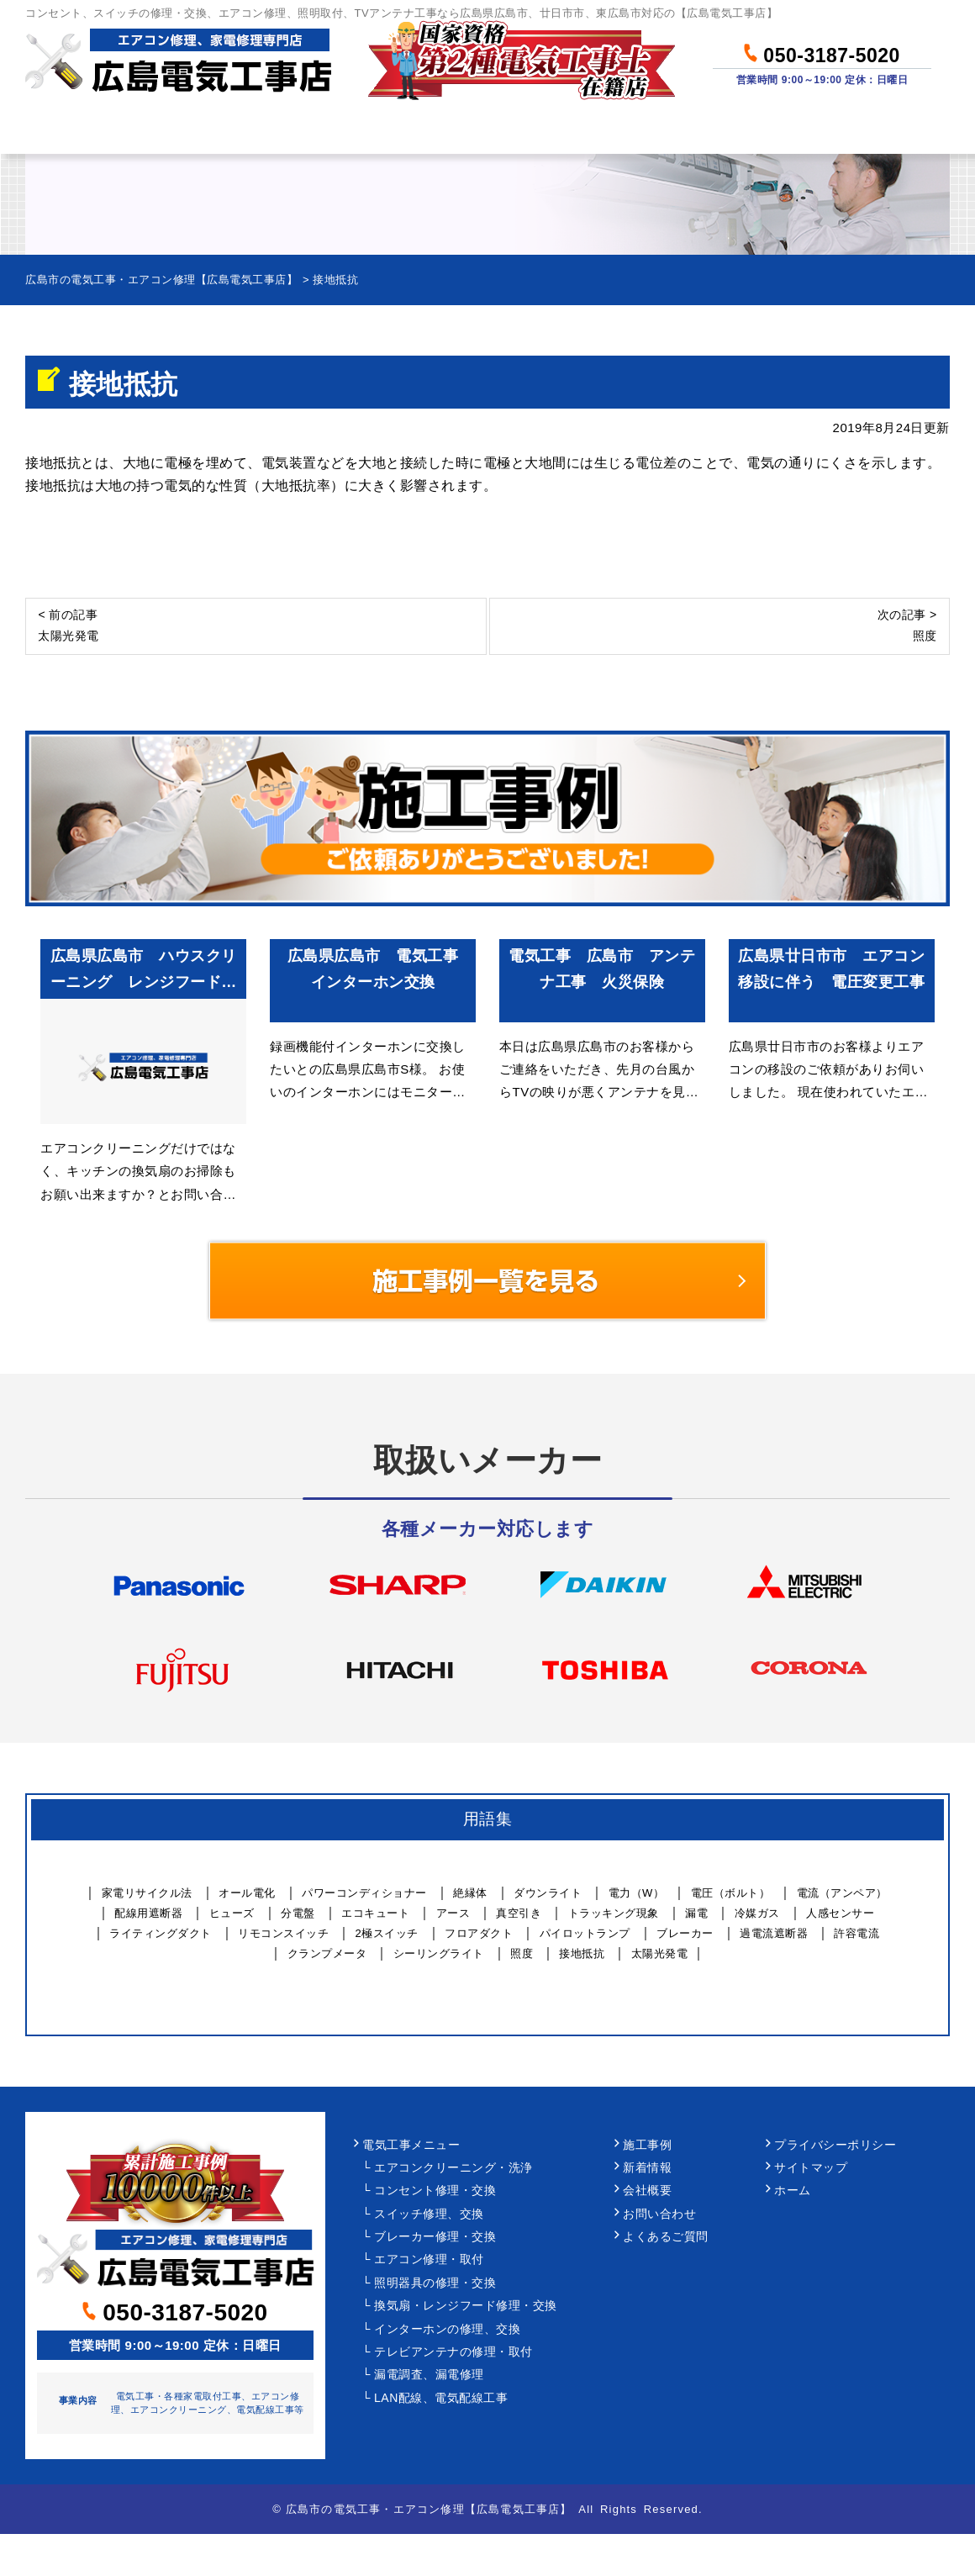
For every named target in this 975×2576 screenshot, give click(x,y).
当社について (700, 131)
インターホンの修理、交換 (447, 2329)
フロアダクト (479, 1933)
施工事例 (647, 2145)
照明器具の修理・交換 (435, 2283)
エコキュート (375, 1913)
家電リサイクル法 (147, 1893)
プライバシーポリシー (835, 2145)
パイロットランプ (585, 1933)
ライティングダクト (160, 1933)
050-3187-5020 (821, 53)
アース (453, 1913)
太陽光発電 (659, 1953)
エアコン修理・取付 (429, 2259)
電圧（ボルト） (731, 1893)
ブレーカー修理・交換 (435, 2236)
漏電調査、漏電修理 (429, 2374)
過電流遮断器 (774, 1933)
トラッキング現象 (613, 1913)
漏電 (696, 1913)
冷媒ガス (757, 1913)
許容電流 (856, 1933)
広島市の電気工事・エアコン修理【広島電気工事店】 (429, 2509)
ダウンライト (548, 1893)
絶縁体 (470, 1893)
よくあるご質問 (666, 2236)
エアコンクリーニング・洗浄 (453, 2168)
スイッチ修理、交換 (429, 2214)
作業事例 (548, 131)
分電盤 (298, 1913)
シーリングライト (438, 1953)
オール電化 (247, 1893)
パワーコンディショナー (364, 1893)
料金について (397, 131)
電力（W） (637, 1893)
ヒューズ (232, 1913)
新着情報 (647, 2168)
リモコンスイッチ (283, 1933)
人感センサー (840, 1913)
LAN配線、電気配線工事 (441, 2398)
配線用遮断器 (148, 1913)
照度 (521, 1953)
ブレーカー (685, 1933)
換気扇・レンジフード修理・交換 (465, 2305)
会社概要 (647, 2190)
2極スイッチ (386, 1933)
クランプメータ (327, 1953)
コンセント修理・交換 (435, 2190)
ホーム (86, 131)
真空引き (518, 1913)
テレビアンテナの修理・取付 (453, 2352)
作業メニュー (231, 131)
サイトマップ (810, 2168)
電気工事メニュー (411, 2145)
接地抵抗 (581, 1953)
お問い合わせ (866, 131)
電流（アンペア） (842, 1893)
